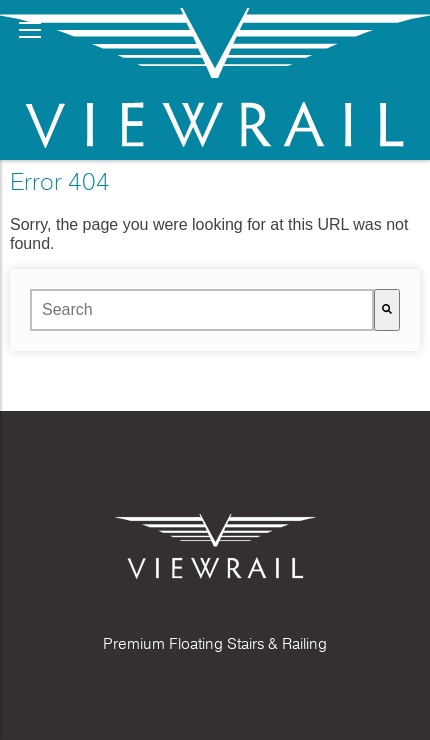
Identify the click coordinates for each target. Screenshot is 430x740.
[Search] (387, 310)
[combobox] (202, 310)
